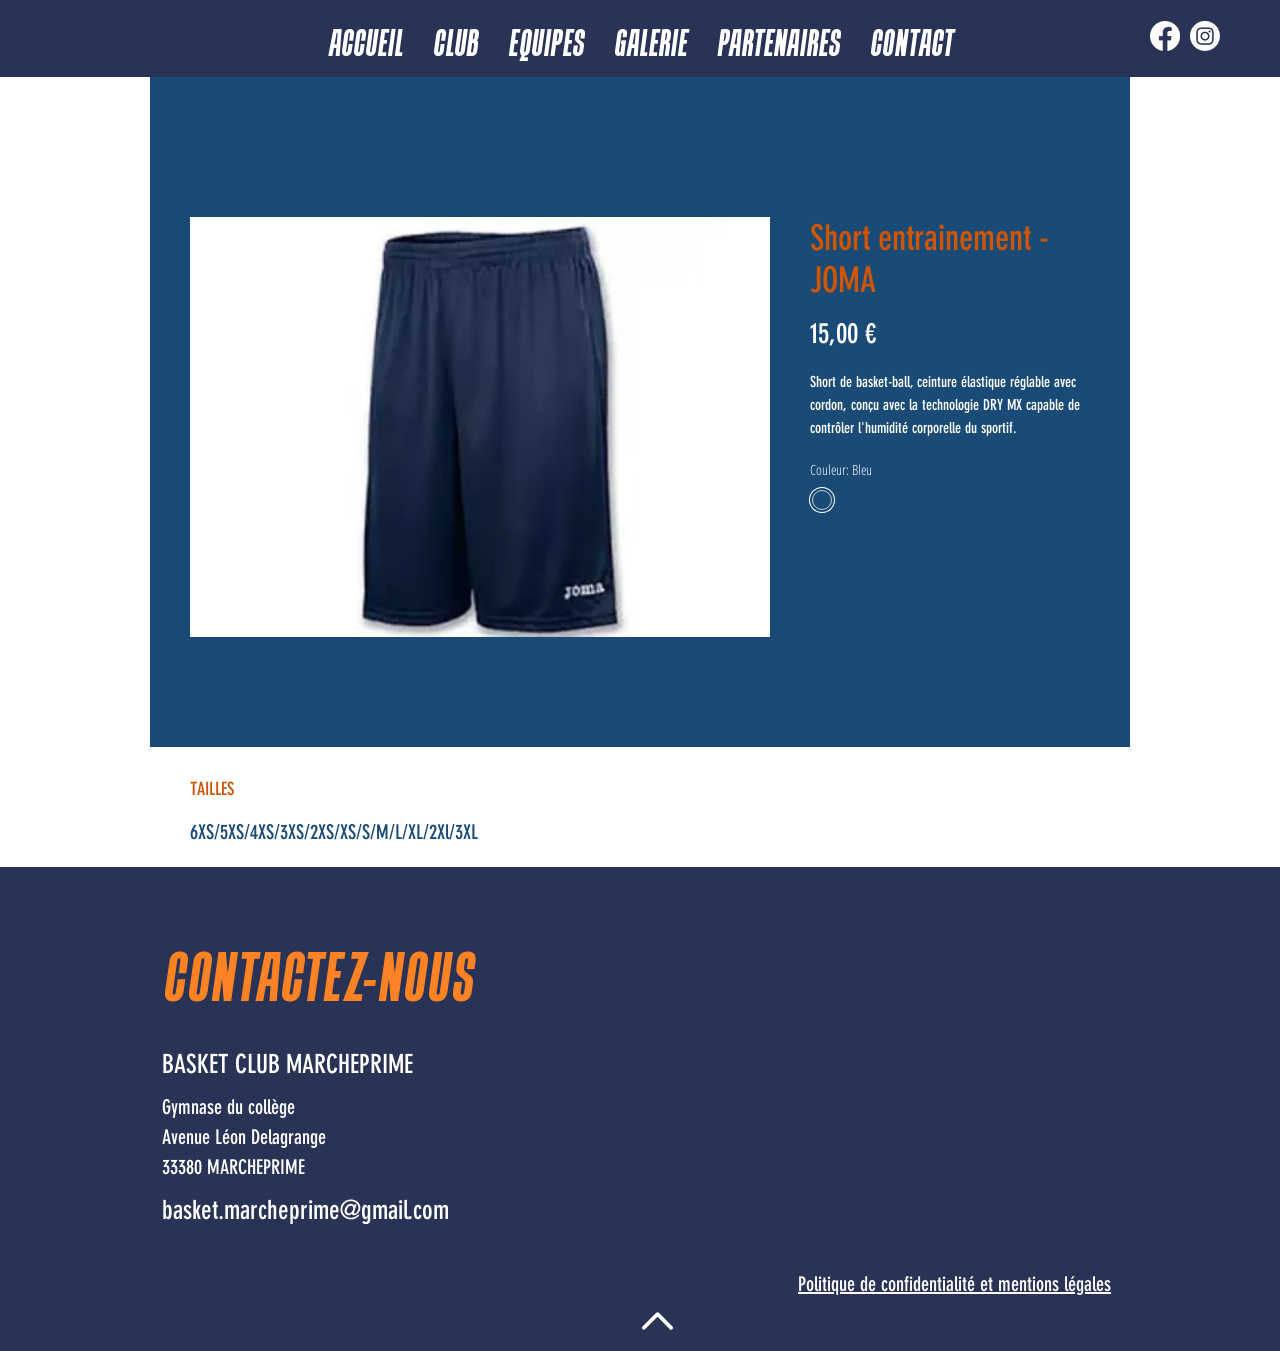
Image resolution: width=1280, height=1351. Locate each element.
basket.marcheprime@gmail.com (305, 1210)
